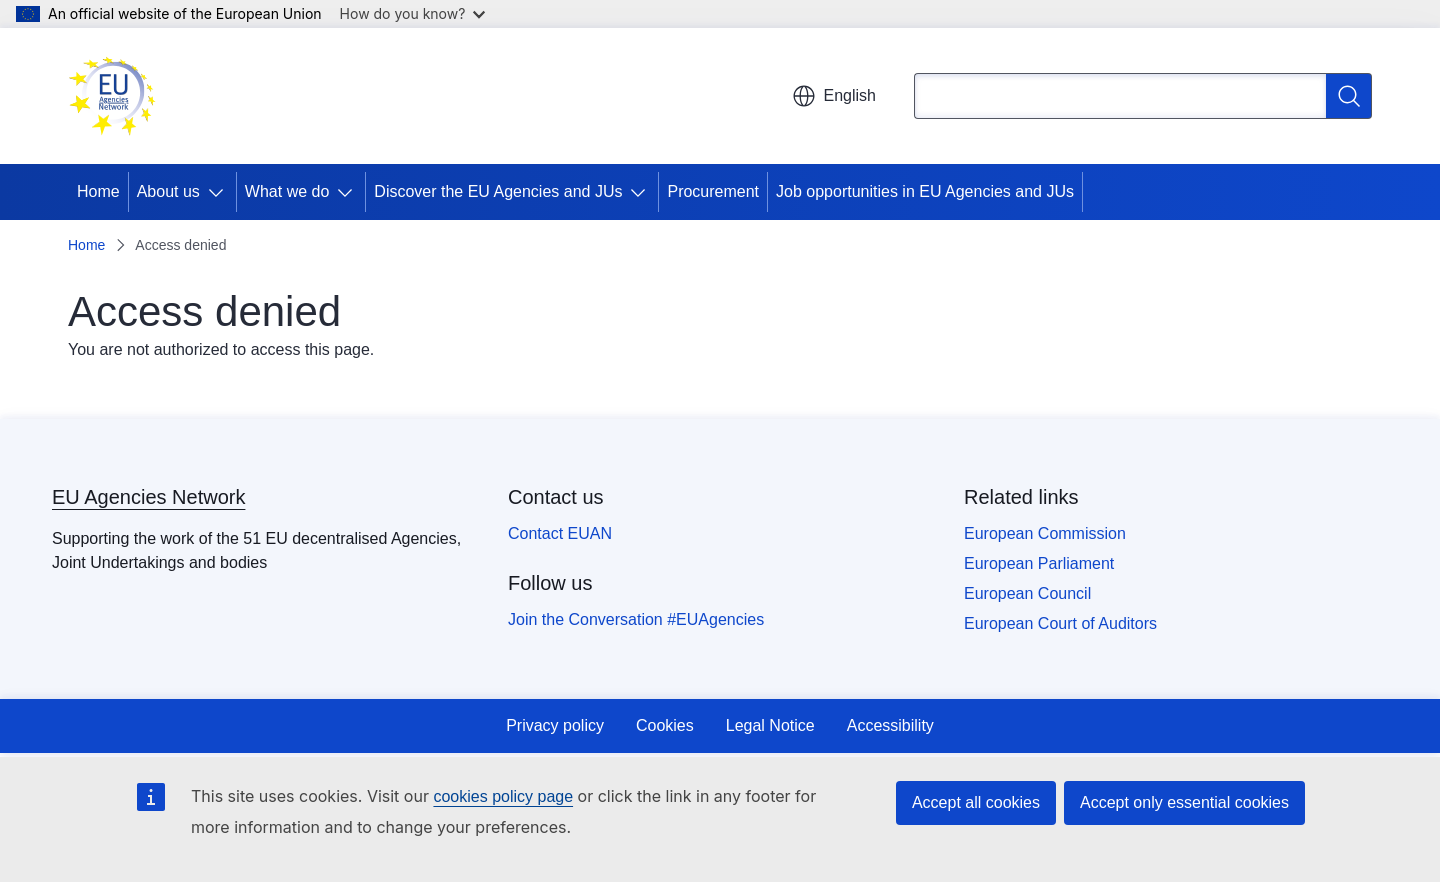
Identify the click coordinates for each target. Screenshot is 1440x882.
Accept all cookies (976, 802)
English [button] (834, 96)
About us (168, 191)
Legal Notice (770, 725)
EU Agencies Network (148, 497)
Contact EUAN (560, 533)
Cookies (665, 725)
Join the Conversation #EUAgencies (636, 619)
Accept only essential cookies (1184, 802)
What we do (287, 191)
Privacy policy (555, 725)
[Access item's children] (220, 192)
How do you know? (413, 13)
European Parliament (1039, 563)
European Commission (1045, 533)
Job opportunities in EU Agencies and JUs (925, 191)
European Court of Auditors (1060, 623)
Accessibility (890, 725)
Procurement (713, 191)
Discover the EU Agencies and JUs (498, 191)
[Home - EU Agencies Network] (112, 96)
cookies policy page (503, 796)
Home (98, 191)
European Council (1027, 593)
